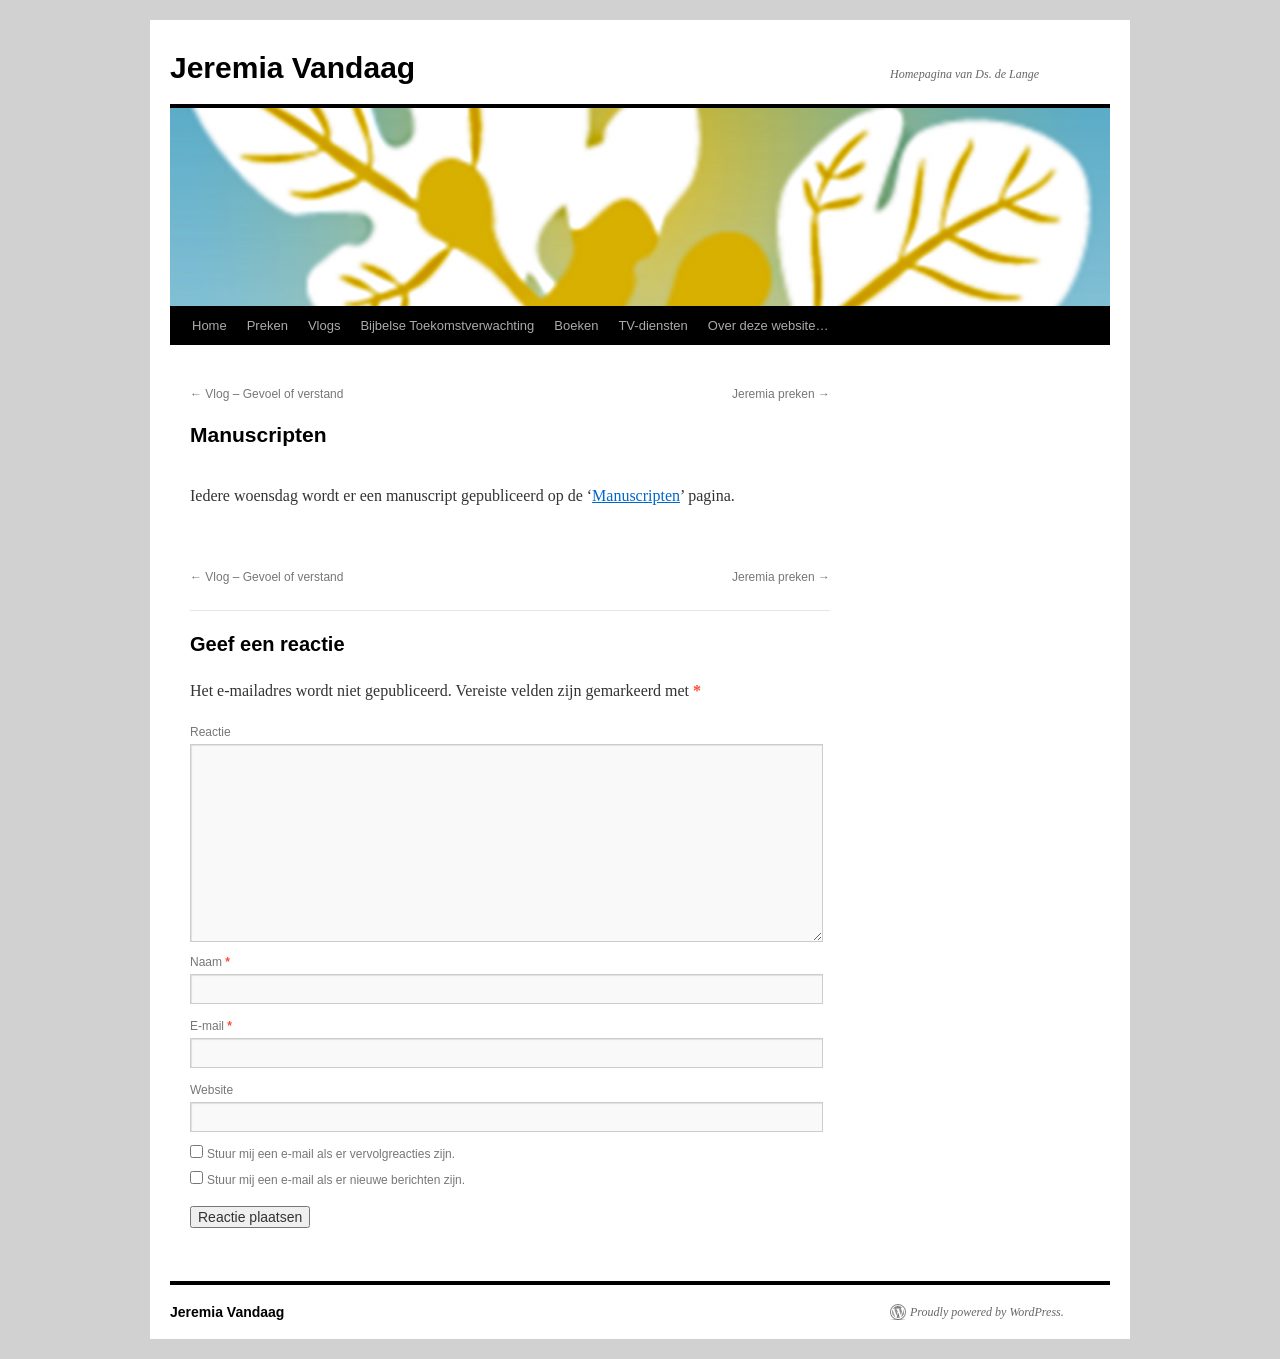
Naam (210, 962)
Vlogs (324, 325)
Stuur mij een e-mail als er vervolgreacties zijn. (331, 1154)
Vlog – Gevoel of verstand (266, 394)
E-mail (211, 1026)
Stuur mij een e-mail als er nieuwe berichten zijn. (336, 1180)
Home (209, 325)
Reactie (210, 732)
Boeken (576, 325)
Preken (267, 325)
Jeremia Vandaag (292, 67)
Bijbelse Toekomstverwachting (447, 325)
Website (211, 1090)
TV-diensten (652, 325)
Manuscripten (636, 495)
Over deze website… (768, 325)
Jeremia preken (781, 394)
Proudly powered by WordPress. (987, 1312)
